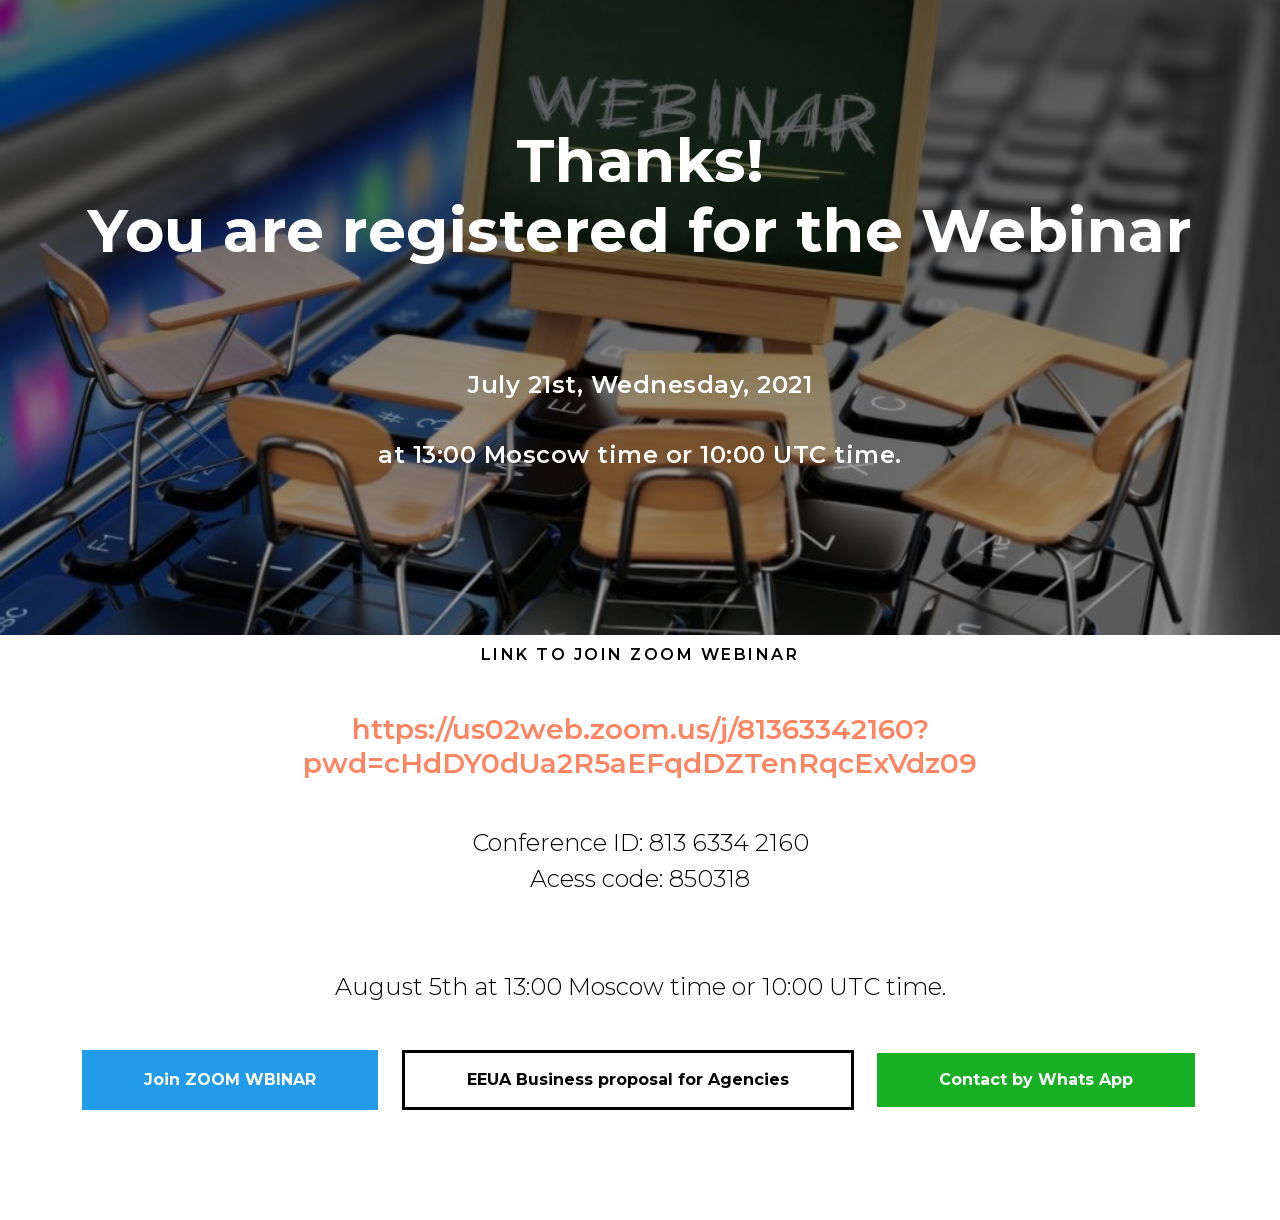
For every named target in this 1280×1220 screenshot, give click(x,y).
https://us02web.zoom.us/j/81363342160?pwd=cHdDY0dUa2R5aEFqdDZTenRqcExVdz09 (640, 746)
